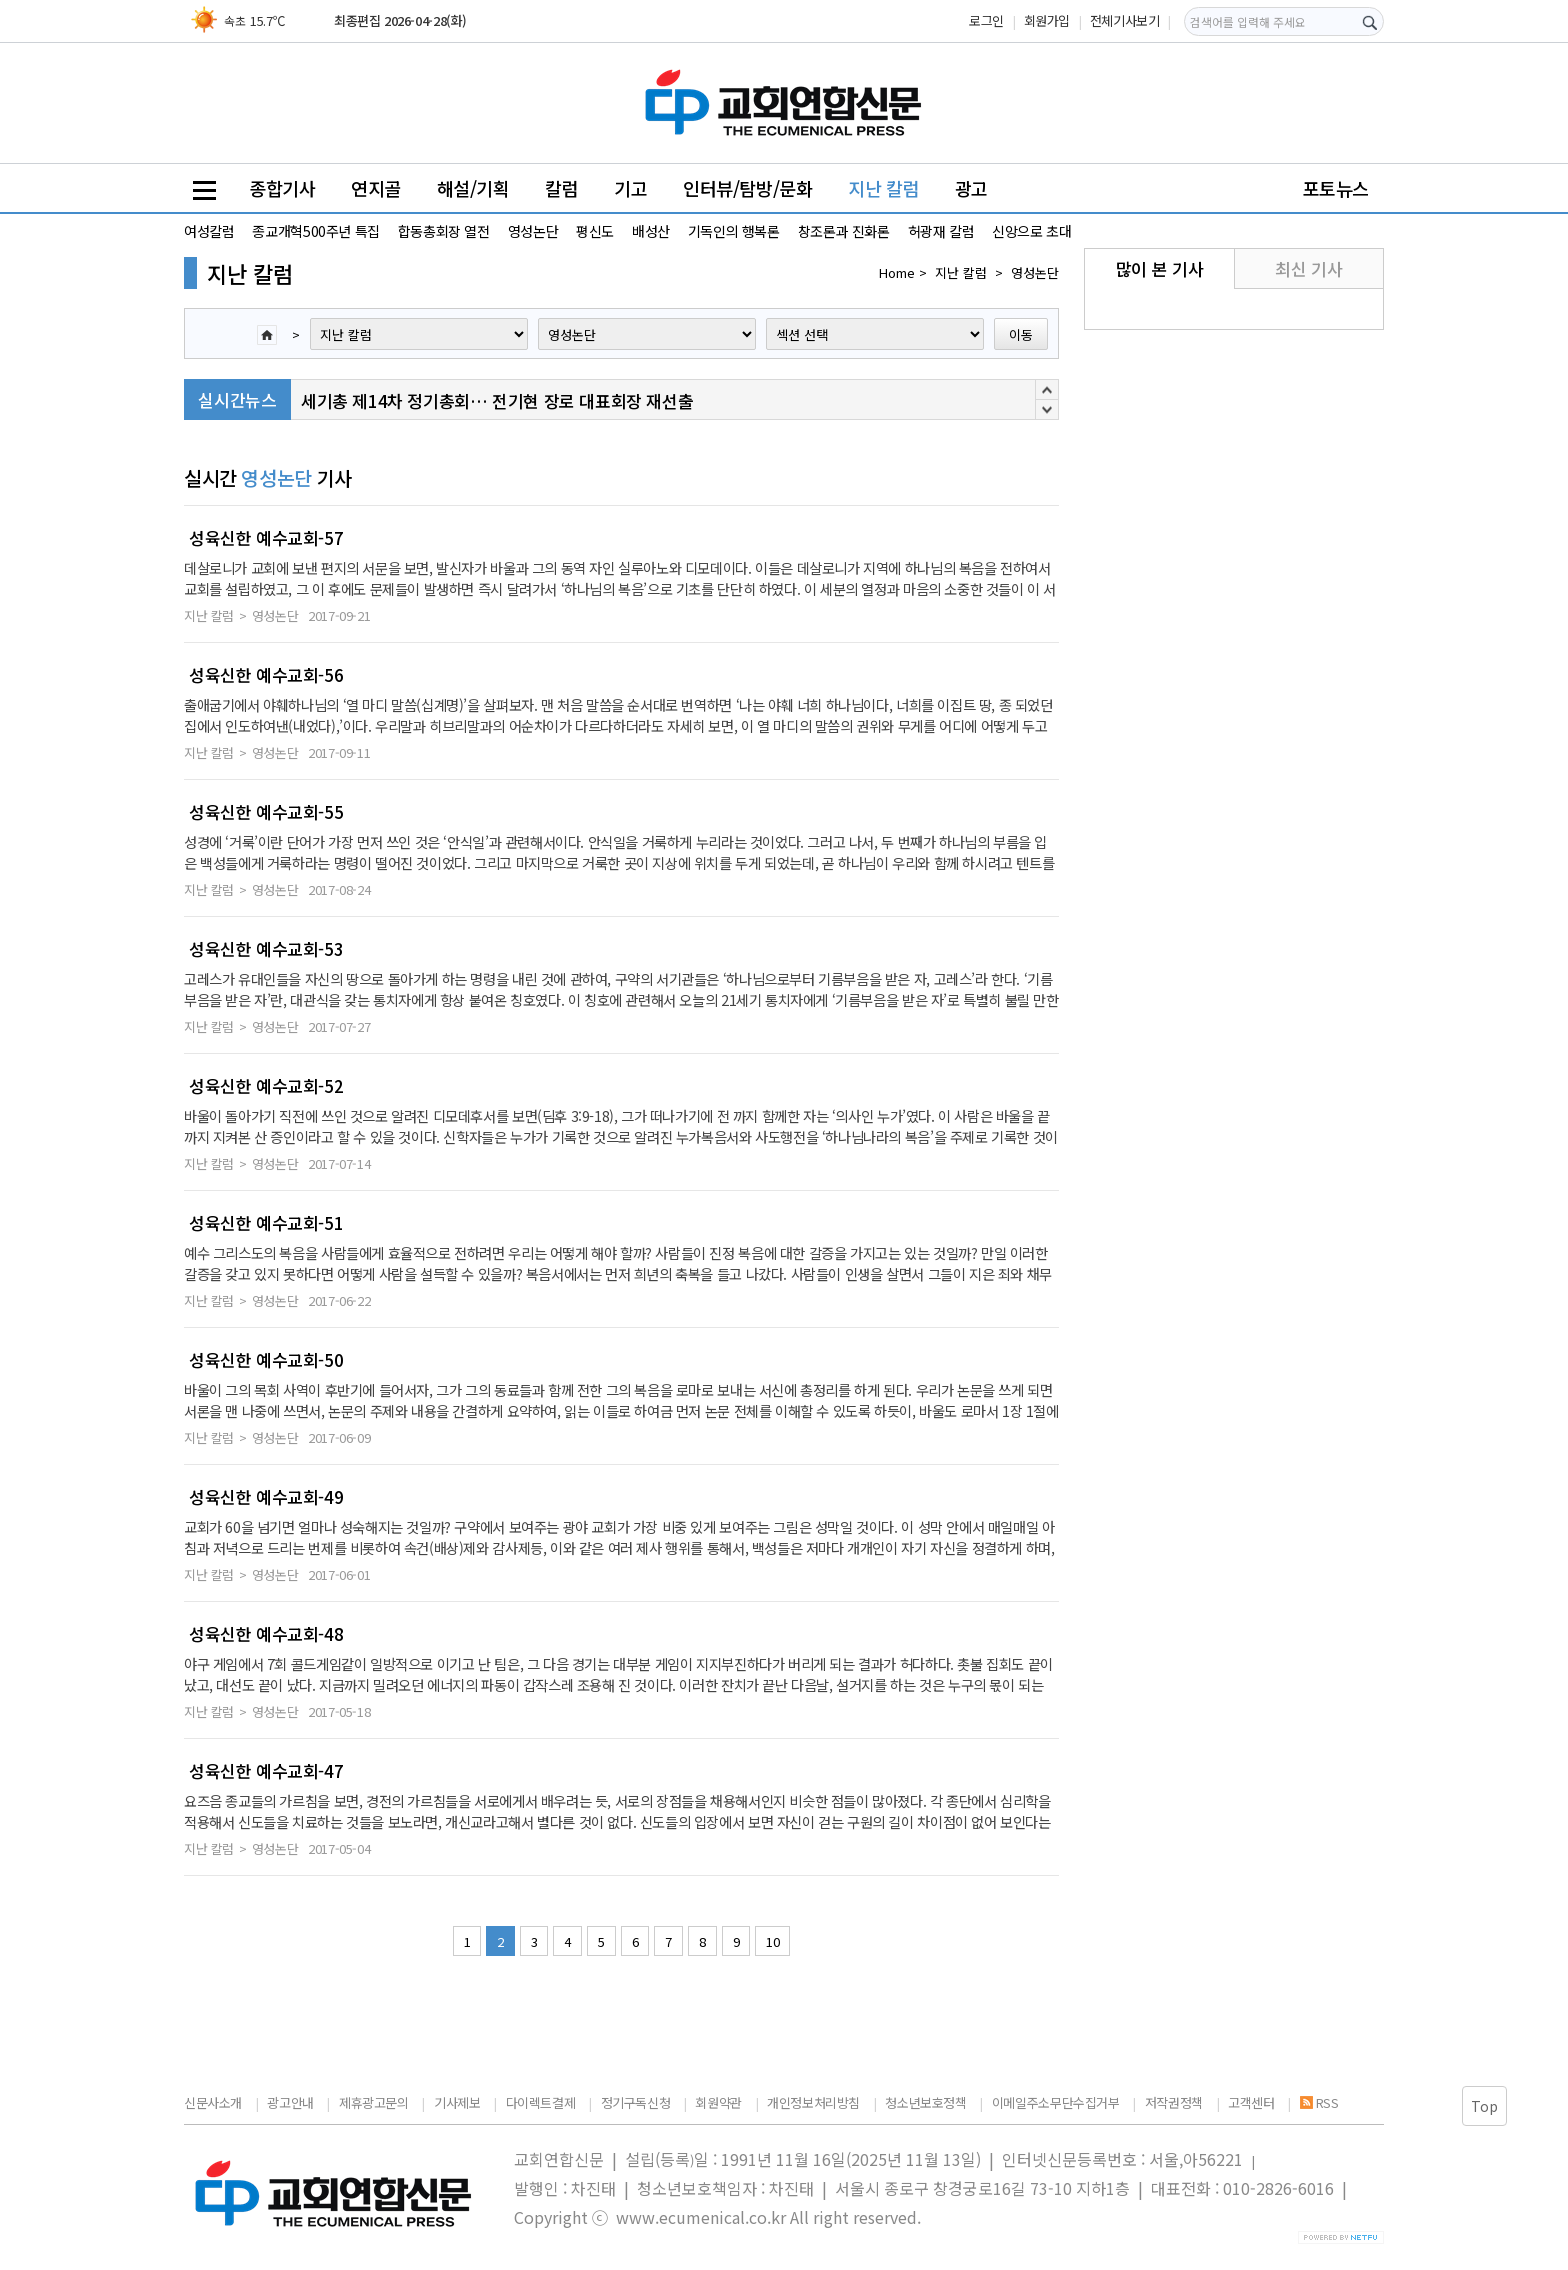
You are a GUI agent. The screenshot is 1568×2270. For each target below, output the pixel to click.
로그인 (986, 20)
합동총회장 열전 (444, 231)
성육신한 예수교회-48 (266, 1634)
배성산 (651, 231)
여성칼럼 (209, 231)
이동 (1021, 334)
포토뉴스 (1336, 188)
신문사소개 (213, 2102)
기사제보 (457, 2102)
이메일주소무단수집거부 (1056, 2102)
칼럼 (561, 188)
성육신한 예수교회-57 (266, 538)
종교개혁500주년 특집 (315, 231)
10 (772, 1941)
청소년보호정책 (925, 2102)
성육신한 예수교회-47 (266, 1771)
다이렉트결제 (541, 2102)
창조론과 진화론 (844, 231)
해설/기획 (473, 188)
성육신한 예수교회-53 (266, 949)
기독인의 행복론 (734, 231)
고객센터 (1251, 2102)
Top (1484, 2106)
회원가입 (1047, 20)
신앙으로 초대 (1031, 231)
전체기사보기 (1125, 20)
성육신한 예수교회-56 (266, 675)
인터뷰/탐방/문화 (748, 188)
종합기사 (282, 188)
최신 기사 (1308, 268)
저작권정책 (1174, 2102)
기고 (630, 188)
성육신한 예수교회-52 (266, 1086)
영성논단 (533, 231)
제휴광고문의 (374, 2102)
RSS (1319, 2102)
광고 (971, 188)
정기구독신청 (636, 2102)
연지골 (376, 188)
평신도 (595, 231)
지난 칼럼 (883, 188)
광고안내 (290, 2102)
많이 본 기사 (1159, 268)
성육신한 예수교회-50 (266, 1360)
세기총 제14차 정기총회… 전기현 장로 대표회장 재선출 (497, 400)
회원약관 (718, 2102)
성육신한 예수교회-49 (266, 1497)
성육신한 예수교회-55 (266, 812)
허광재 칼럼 (941, 231)
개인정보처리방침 (813, 2102)
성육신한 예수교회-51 (266, 1223)
